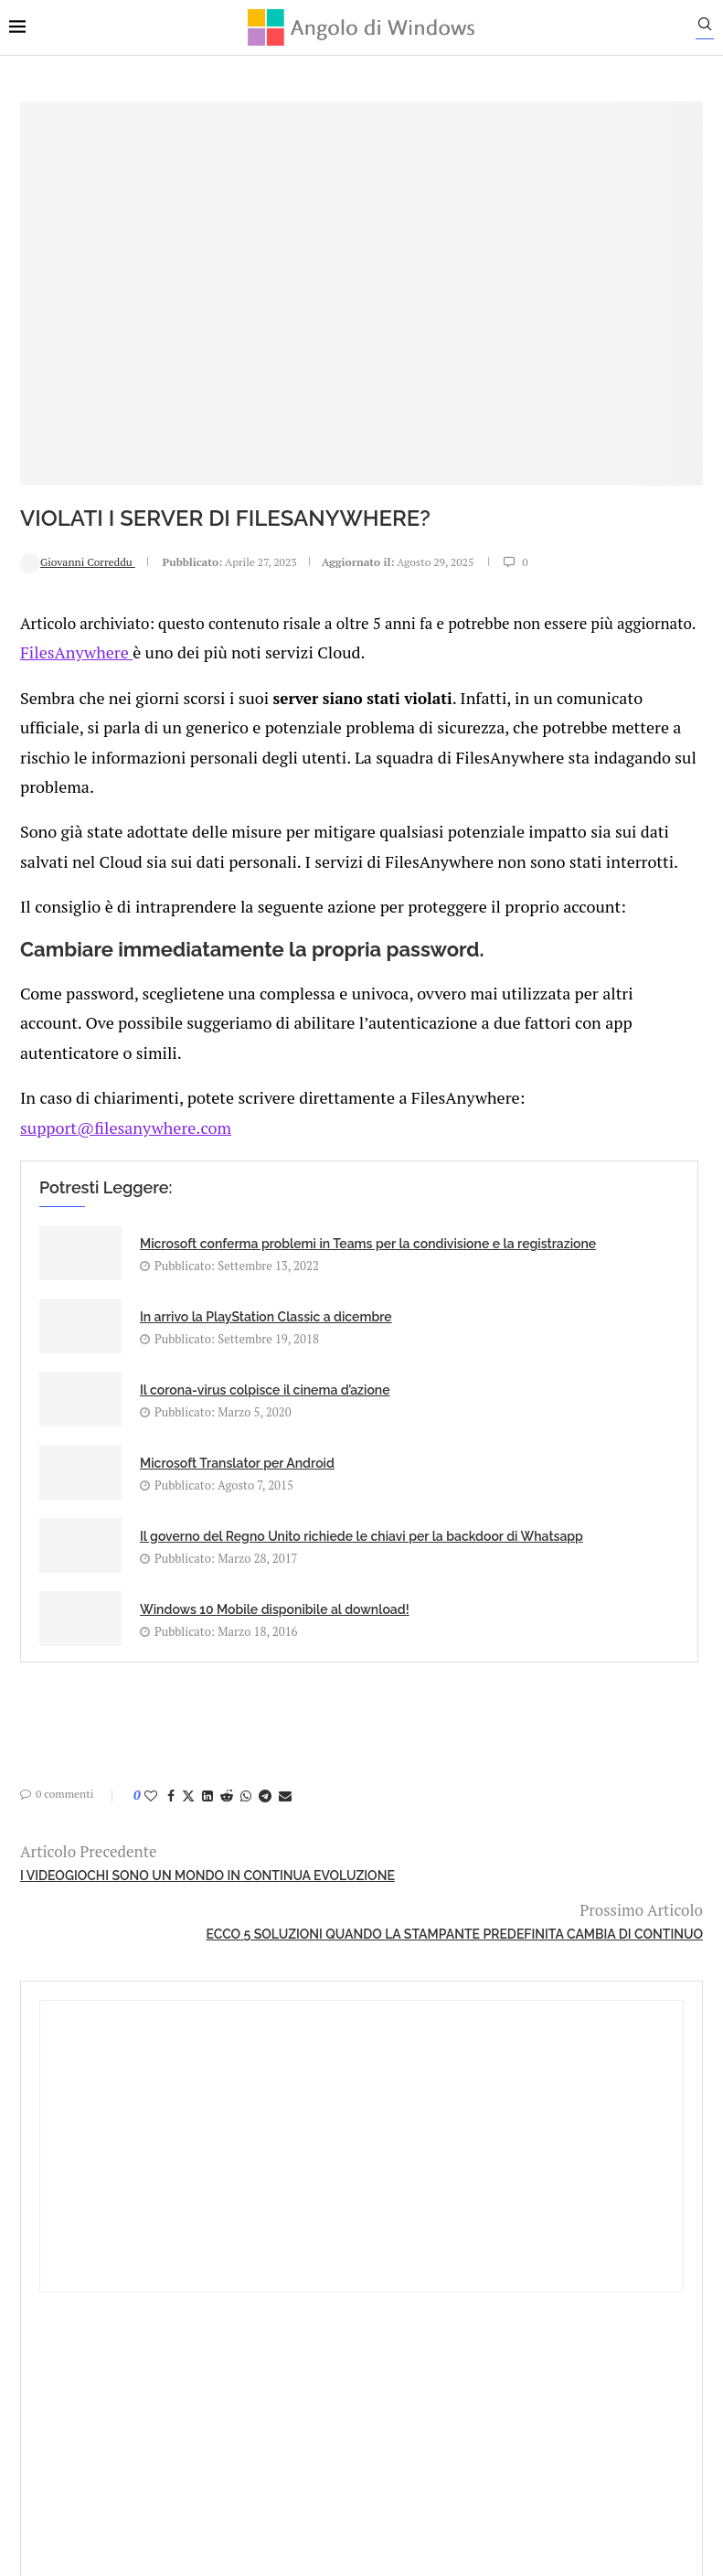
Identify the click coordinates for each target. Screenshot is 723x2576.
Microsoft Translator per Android (399, 1426)
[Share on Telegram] (254, 1801)
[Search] (714, 28)
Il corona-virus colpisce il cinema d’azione (183, 1426)
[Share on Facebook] (160, 1801)
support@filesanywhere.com (108, 1117)
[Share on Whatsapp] (234, 1801)
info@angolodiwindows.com (395, 2237)
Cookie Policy (411, 2332)
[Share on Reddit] (215, 1801)
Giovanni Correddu (66, 447)
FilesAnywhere (62, 577)
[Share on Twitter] (177, 1801)
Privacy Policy (313, 2332)
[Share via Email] (274, 1801)
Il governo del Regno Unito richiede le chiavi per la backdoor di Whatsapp (183, 1564)
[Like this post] (139, 1801)
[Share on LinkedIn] (196, 1801)
